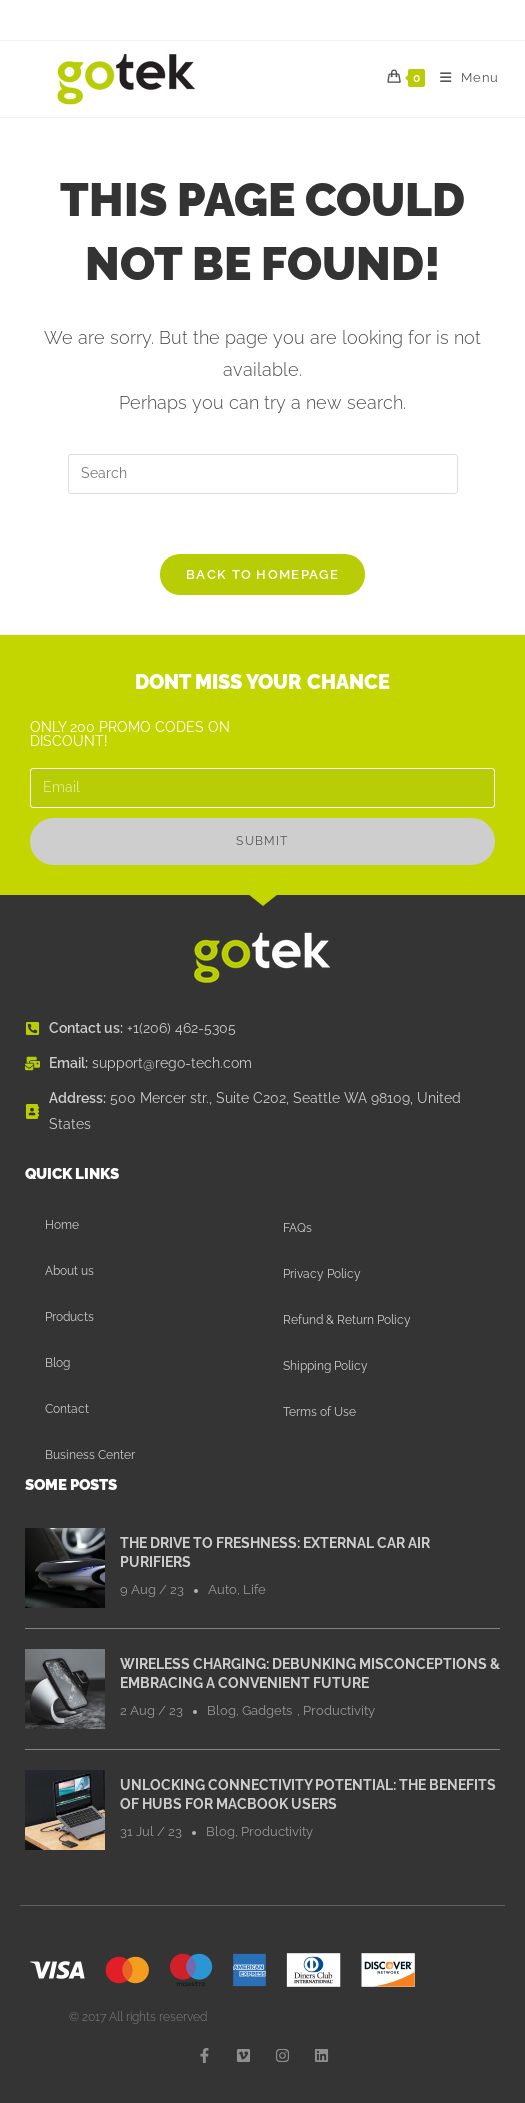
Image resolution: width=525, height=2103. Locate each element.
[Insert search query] (263, 474)
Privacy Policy (322, 1274)
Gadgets (267, 1710)
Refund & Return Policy (347, 1320)
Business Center (90, 1455)
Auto (222, 1589)
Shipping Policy (325, 1366)
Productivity (339, 1710)
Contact (67, 1409)
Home (62, 1225)
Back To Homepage (262, 574)
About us (69, 1271)
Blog (57, 1363)
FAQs (297, 1228)
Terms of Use (319, 1412)
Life (254, 1589)
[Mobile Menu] (462, 78)
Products (69, 1317)
